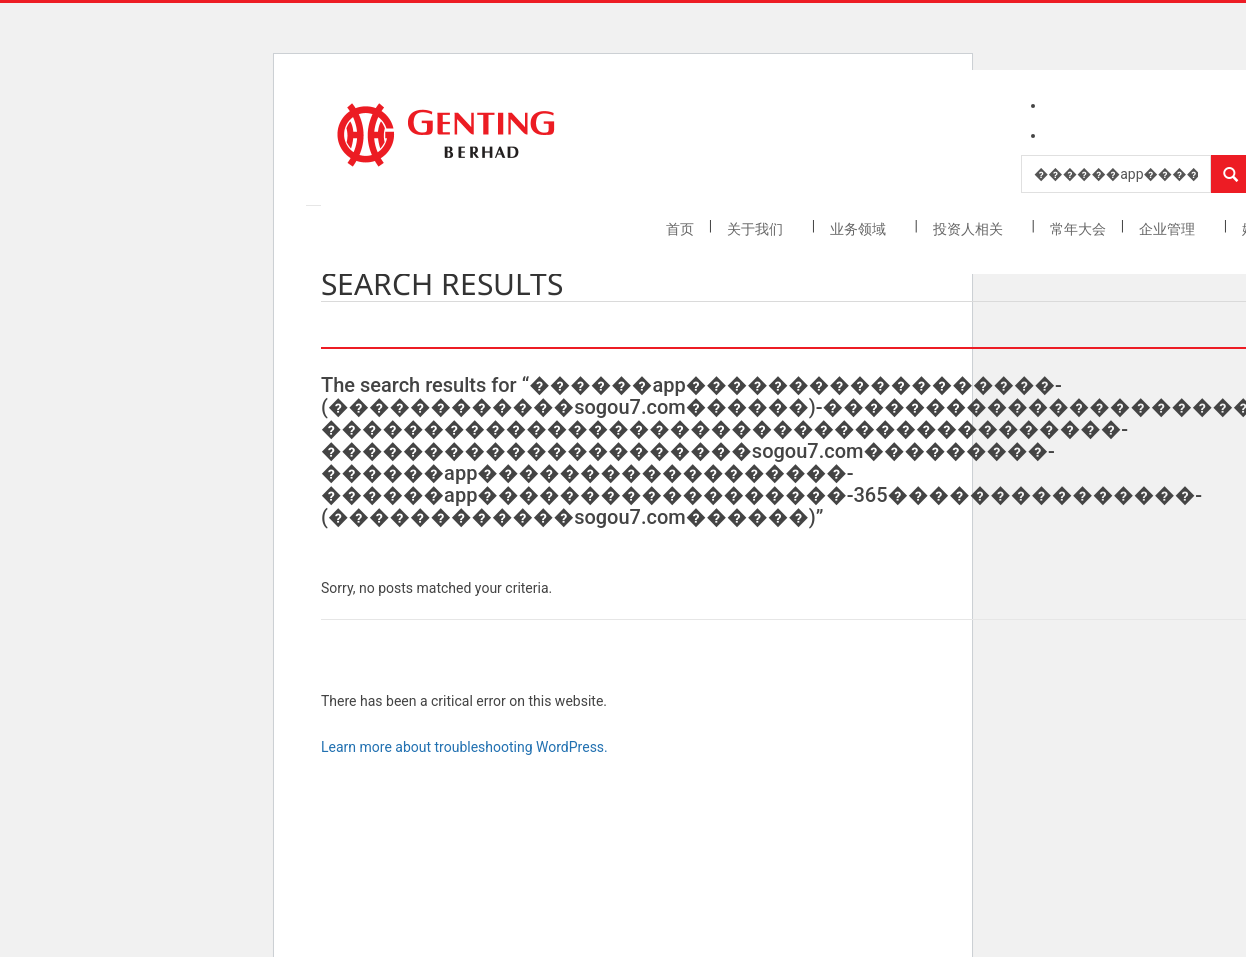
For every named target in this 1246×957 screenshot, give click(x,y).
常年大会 (1078, 229)
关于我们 (756, 229)
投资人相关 (969, 229)
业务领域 (859, 229)
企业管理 (1168, 229)
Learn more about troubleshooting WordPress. (464, 747)
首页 (680, 229)
